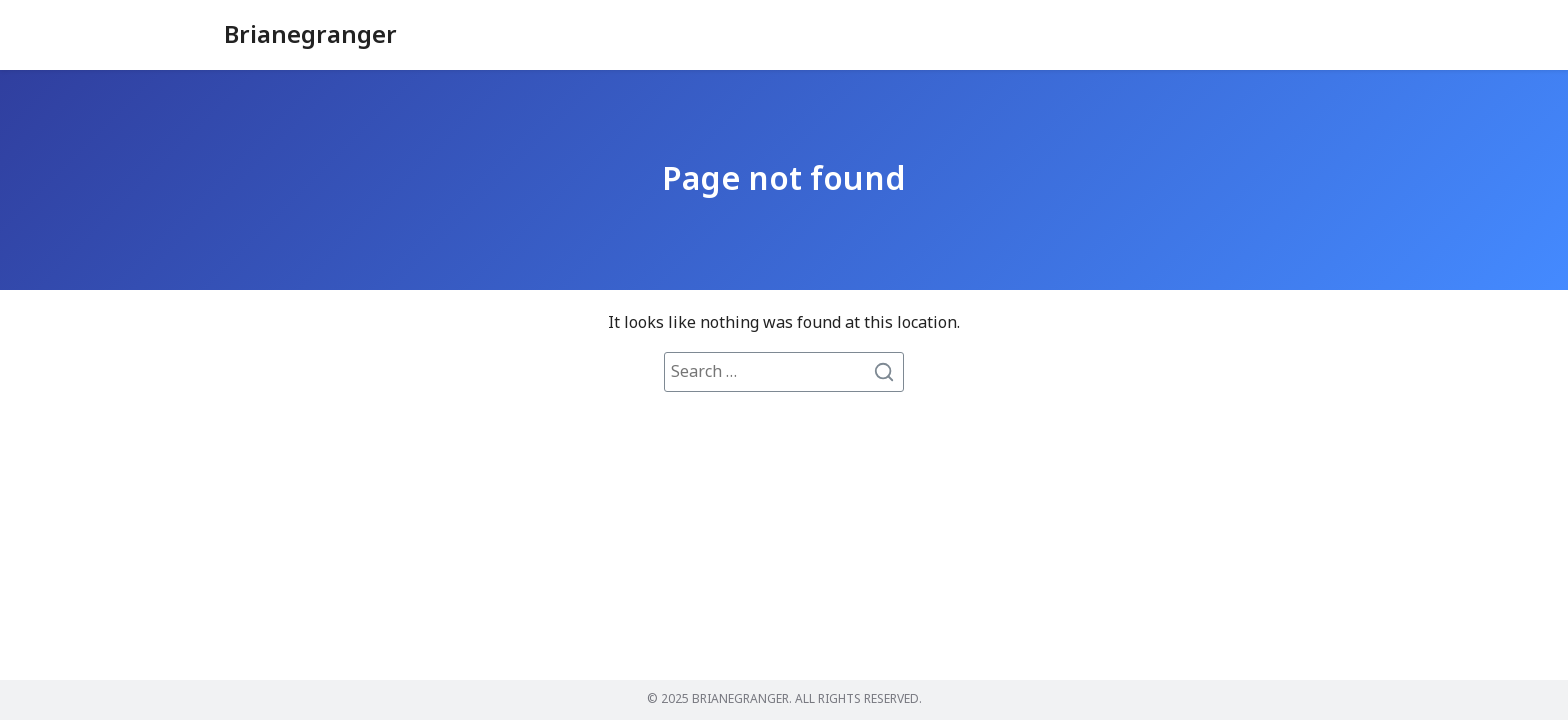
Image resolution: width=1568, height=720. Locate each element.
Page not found (784, 180)
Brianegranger (310, 36)
